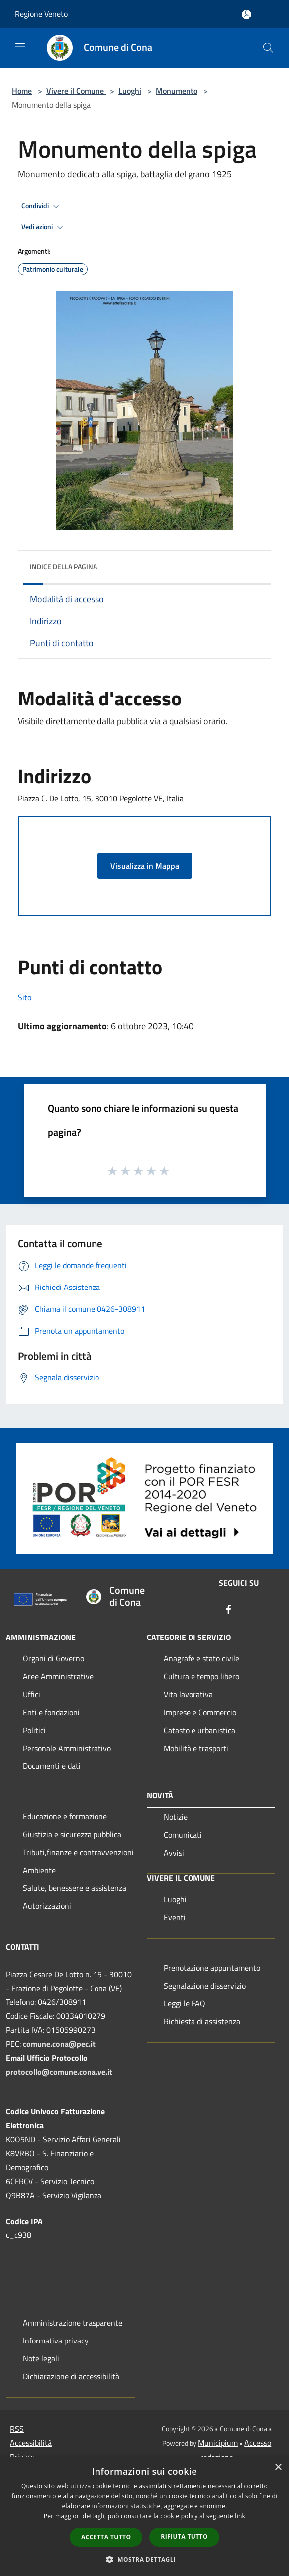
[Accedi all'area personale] (246, 14)
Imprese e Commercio (200, 1712)
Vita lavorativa (188, 1694)
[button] (144, 2559)
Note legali (41, 2358)
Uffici (31, 1694)
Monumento (176, 91)
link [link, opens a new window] (240, 2516)
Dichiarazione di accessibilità (71, 2376)
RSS (17, 2429)
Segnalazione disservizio (205, 1985)
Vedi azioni (43, 227)
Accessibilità (31, 2443)
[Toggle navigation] (20, 47)
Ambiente (39, 1870)
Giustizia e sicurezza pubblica (72, 1834)
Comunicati (183, 1835)
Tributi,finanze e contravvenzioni (78, 1852)
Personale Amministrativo (67, 1748)
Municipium (218, 2443)
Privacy (22, 2456)
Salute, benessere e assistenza (74, 1888)
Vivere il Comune (76, 91)
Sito (24, 997)
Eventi (175, 1917)
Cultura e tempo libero (201, 1676)
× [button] (278, 2467)
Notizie (176, 1817)
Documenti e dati (52, 1766)
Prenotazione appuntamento (212, 1968)
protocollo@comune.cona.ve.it (59, 2072)
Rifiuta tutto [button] (184, 2536)
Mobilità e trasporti (196, 1748)
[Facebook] (229, 1610)
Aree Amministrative (58, 1676)
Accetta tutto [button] (106, 2537)
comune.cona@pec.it (59, 2044)
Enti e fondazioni (51, 1712)
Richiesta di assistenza (202, 2021)
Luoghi (129, 91)
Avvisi (174, 1853)
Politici (34, 1730)
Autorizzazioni (47, 1906)
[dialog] (144, 2516)
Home (22, 91)
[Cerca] (268, 48)
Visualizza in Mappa (144, 866)
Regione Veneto (41, 14)
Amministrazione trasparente (72, 2323)
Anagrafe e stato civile (201, 1658)
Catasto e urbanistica (199, 1730)
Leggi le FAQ (184, 2003)
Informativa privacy (56, 2340)
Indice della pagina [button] (63, 566)
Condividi (41, 206)
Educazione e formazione (65, 1816)
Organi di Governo (53, 1658)
